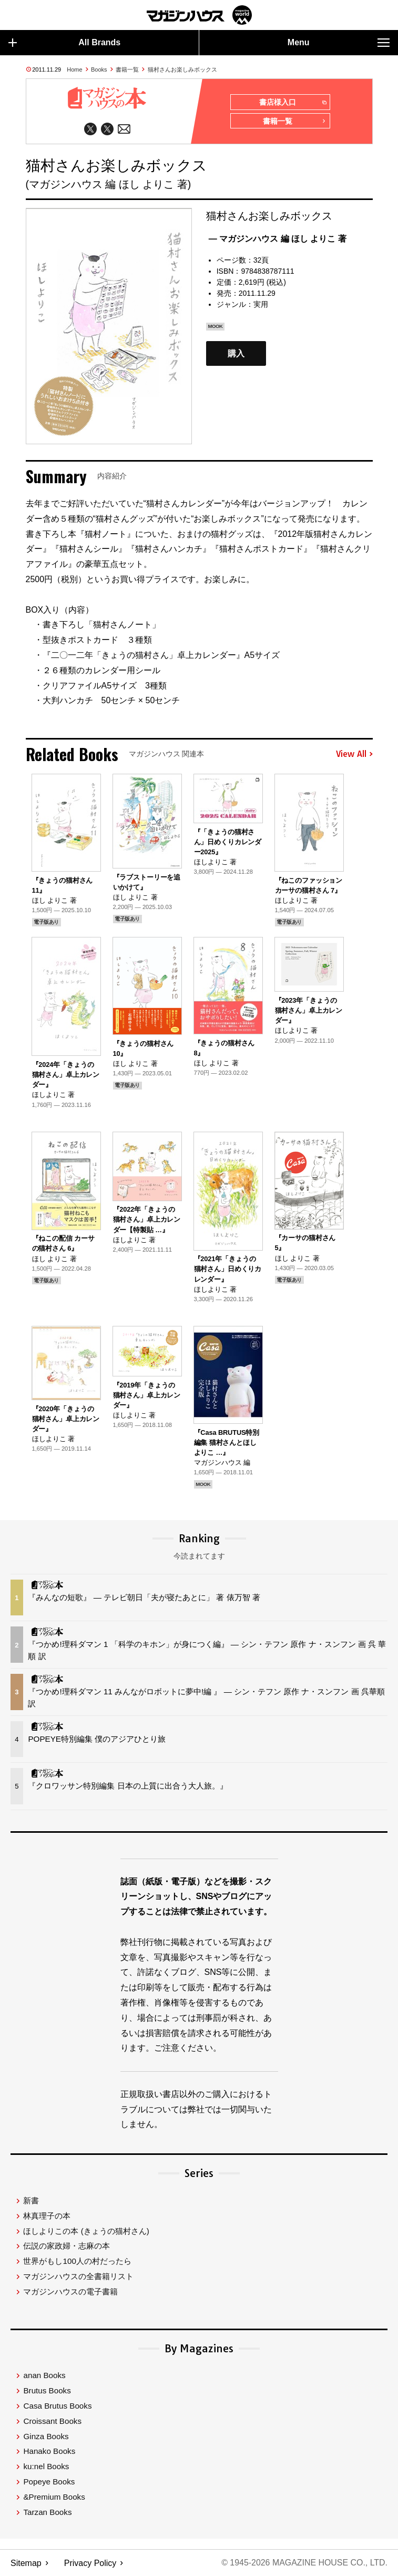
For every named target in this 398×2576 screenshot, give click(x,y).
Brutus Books (46, 2391)
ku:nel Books (46, 2466)
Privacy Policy (90, 2563)
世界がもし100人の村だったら (77, 2261)
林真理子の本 (46, 2216)
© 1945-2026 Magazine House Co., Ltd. (304, 2563)
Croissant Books (52, 2421)
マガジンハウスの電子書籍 (70, 2292)
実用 (260, 305)
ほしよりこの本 (86, 2230)
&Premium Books (54, 2497)
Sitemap (26, 2563)
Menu (339, 42)
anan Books (44, 2375)
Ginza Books (45, 2436)
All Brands (64, 42)
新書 (31, 2200)
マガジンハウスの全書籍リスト (78, 2276)
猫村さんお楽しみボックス (182, 69)
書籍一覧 (127, 69)
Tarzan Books (47, 2512)
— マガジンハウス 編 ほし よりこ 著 (277, 239)
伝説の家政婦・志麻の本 (66, 2246)
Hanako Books (49, 2451)
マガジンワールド (199, 15)
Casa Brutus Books (57, 2406)
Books (99, 69)
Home (74, 69)
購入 (236, 353)
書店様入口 (292, 102)
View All (354, 754)
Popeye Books (49, 2482)
